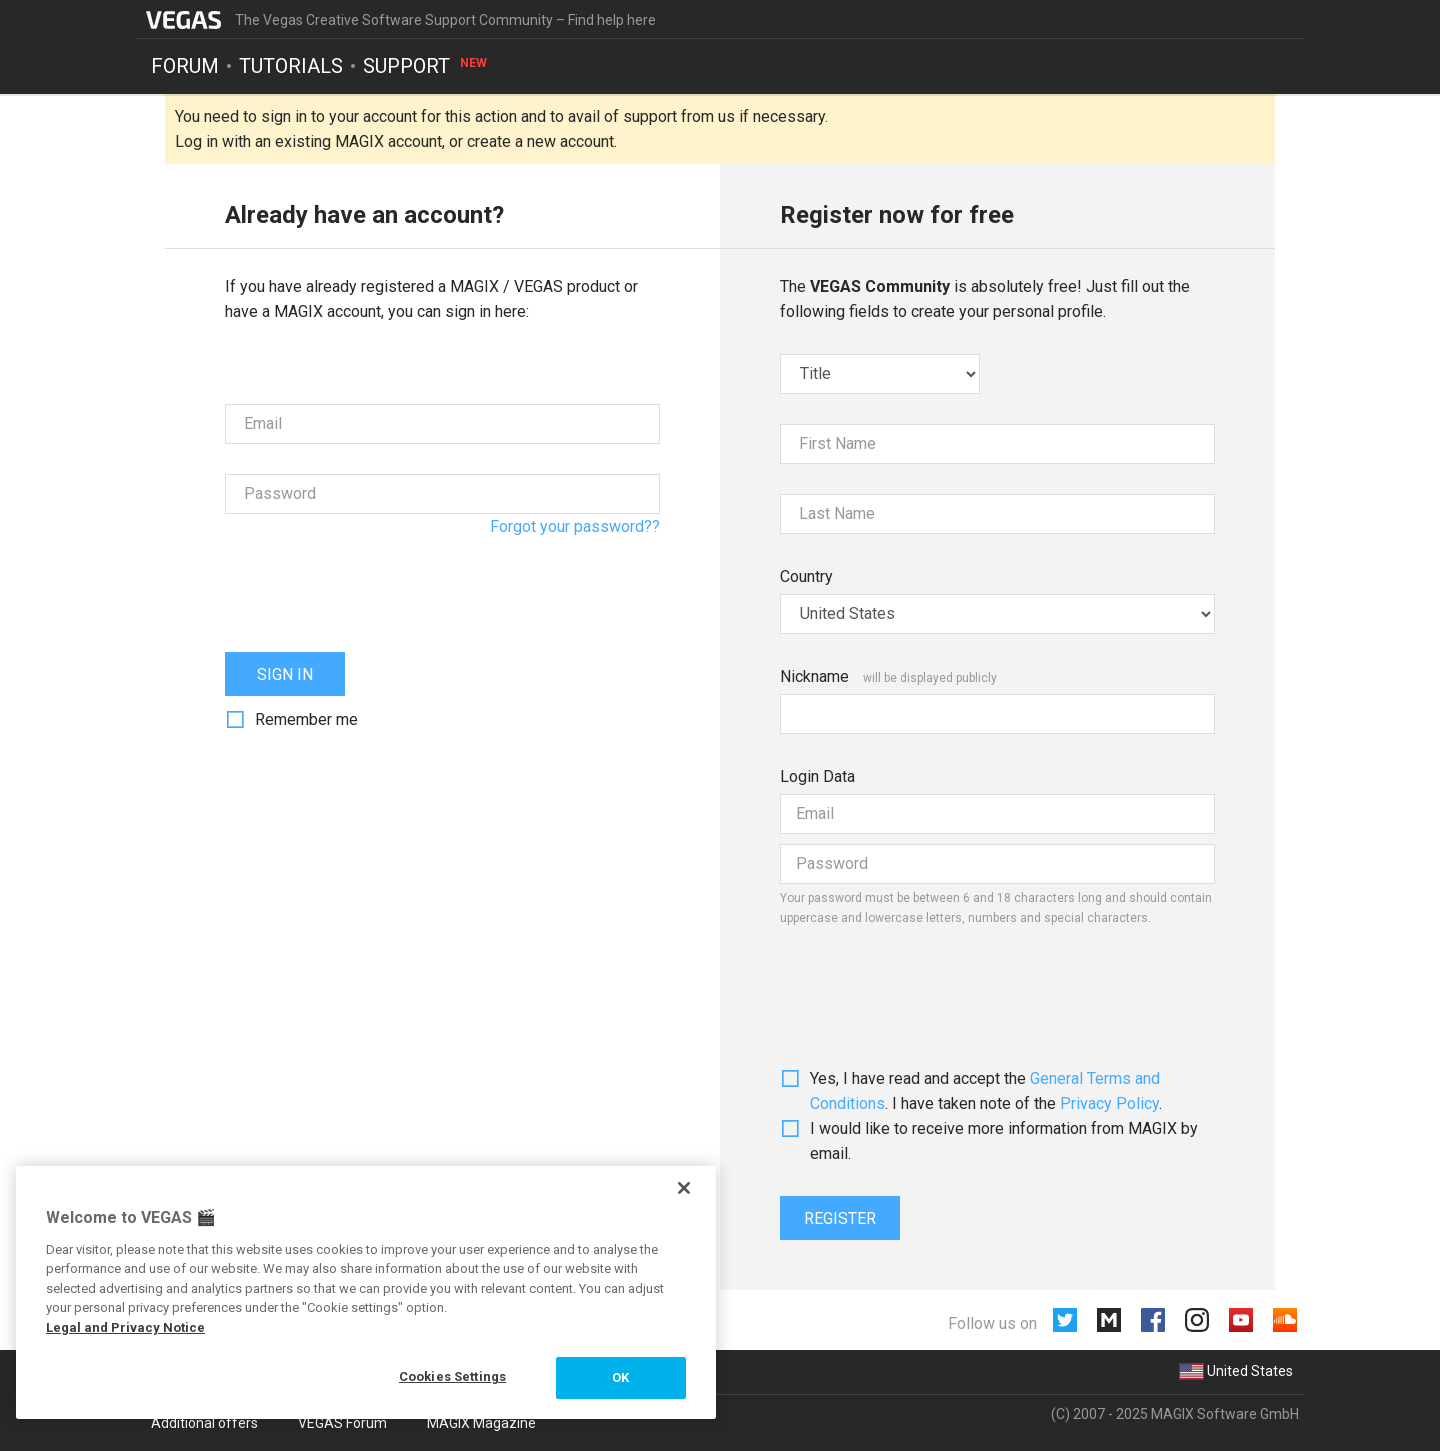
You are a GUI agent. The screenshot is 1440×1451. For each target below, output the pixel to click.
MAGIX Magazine (481, 1423)
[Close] (684, 1188)
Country (806, 576)
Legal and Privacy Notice (125, 1327)
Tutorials (291, 66)
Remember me (306, 719)
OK (620, 1377)
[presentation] (377, 583)
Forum (185, 66)
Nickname (814, 676)
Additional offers (204, 1423)
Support (426, 66)
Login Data (817, 776)
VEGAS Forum (342, 1423)
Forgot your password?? (575, 526)
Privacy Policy (1109, 1103)
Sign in (285, 674)
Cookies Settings (452, 1376)
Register (840, 1218)
